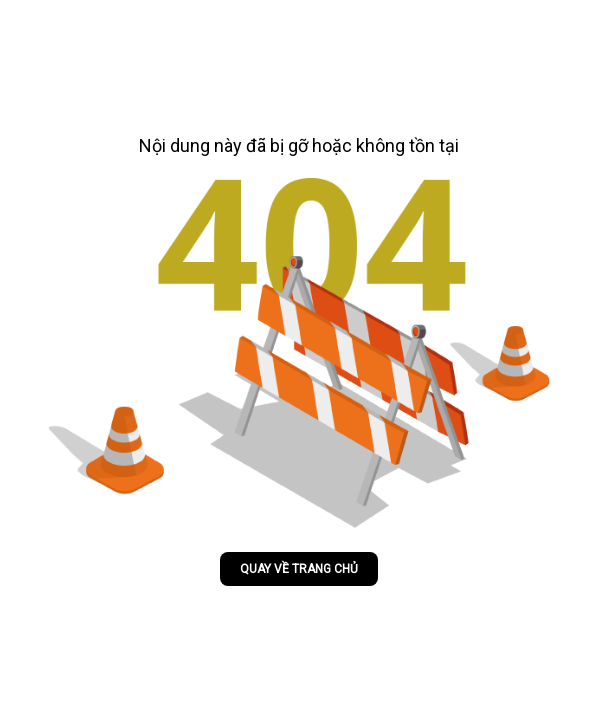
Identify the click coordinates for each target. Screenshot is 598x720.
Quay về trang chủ (299, 569)
